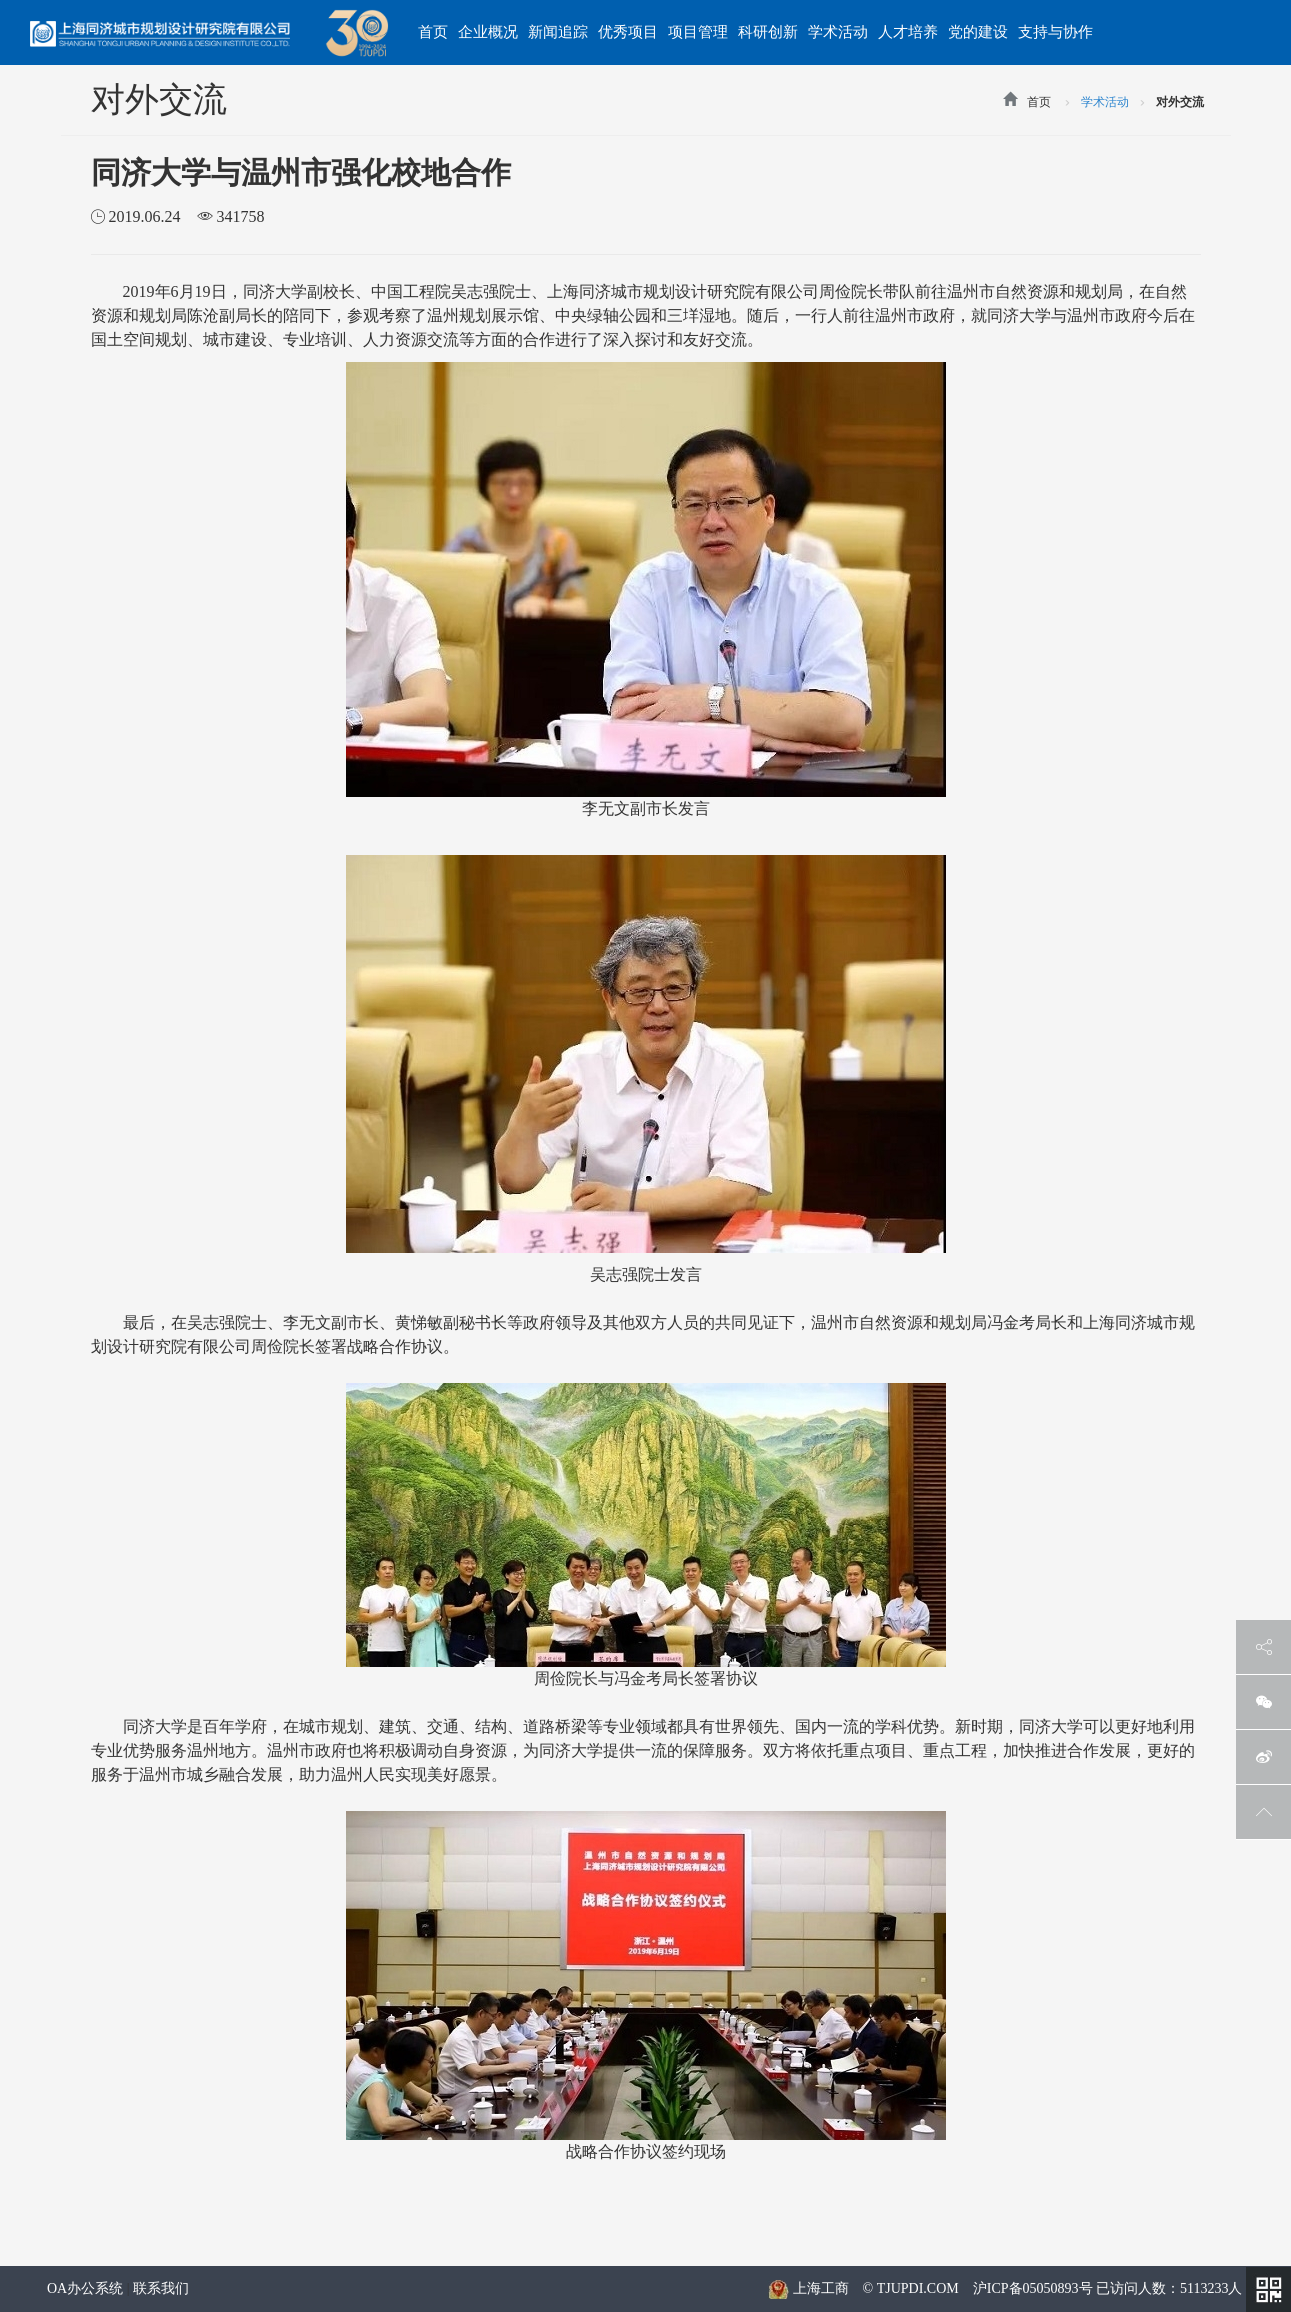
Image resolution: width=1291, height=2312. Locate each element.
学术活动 (838, 32)
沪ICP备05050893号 (1033, 2288)
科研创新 (768, 32)
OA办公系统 (85, 2288)
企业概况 (488, 32)
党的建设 (978, 32)
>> (1067, 105)
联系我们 (161, 2288)
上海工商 (808, 2288)
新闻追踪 (558, 32)
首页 (433, 32)
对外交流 (1180, 102)
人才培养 (908, 32)
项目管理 (698, 32)
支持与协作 (1055, 32)
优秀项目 (628, 32)
